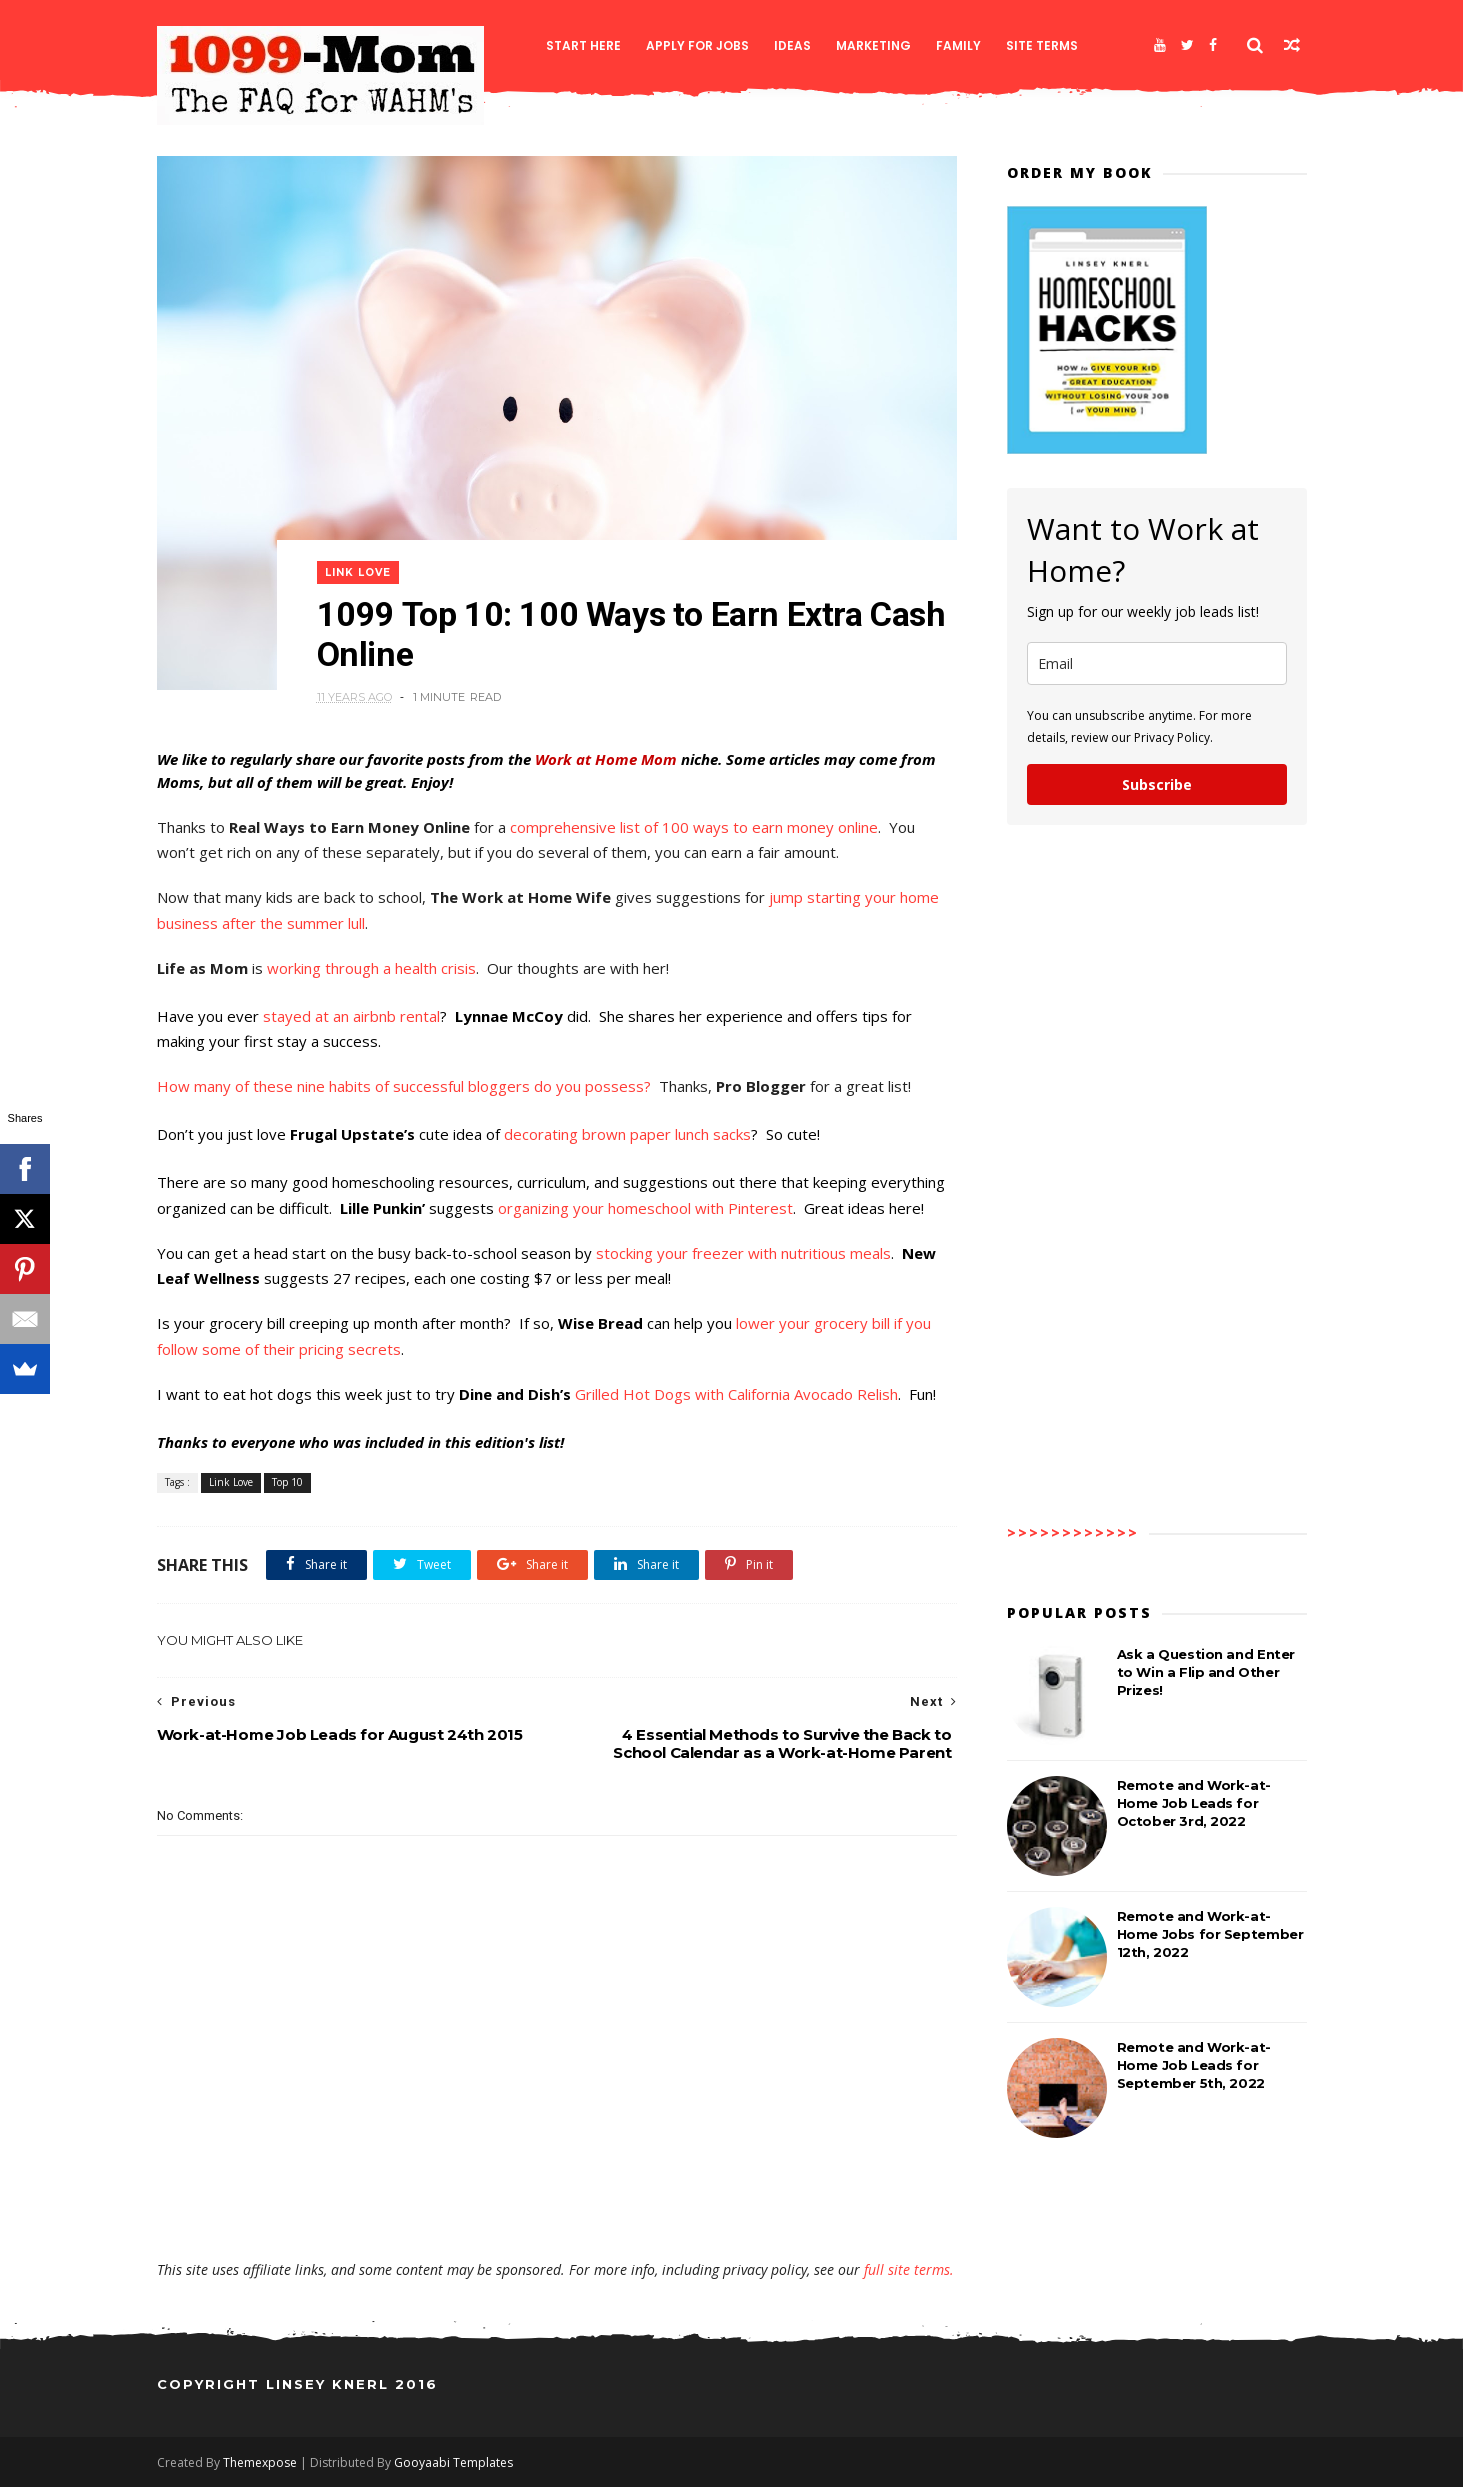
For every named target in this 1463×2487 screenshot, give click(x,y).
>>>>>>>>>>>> (1073, 1532)
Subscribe (1157, 784)
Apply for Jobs (697, 45)
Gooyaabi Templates (453, 2462)
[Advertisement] (557, 2202)
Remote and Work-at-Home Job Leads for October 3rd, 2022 (1194, 1803)
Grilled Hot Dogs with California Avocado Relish (736, 1394)
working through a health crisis (371, 968)
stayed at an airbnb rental (351, 1016)
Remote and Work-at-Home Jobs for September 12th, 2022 (1210, 1934)
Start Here (583, 45)
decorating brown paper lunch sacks (627, 1134)
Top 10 (287, 1482)
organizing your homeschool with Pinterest (645, 1208)
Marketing (873, 45)
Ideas (792, 45)
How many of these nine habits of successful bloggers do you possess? (406, 1086)
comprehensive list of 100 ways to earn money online (694, 827)
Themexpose (260, 2462)
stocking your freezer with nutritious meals (743, 1253)
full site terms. (909, 2269)
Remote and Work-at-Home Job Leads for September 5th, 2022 (1194, 2065)
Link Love (358, 572)
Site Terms (1042, 45)
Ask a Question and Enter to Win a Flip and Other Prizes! (1206, 1672)
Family (958, 45)
